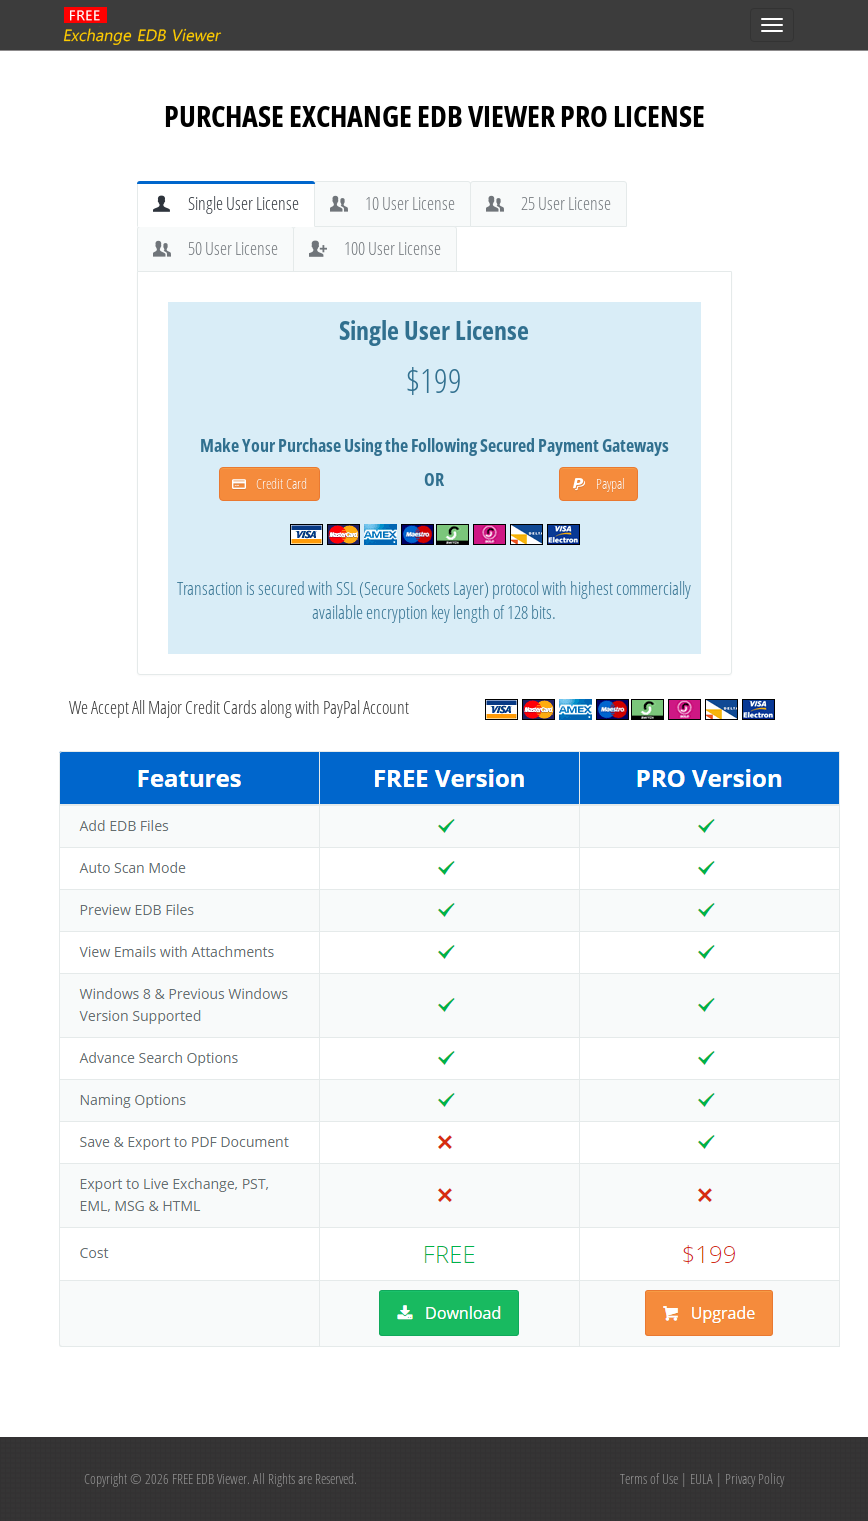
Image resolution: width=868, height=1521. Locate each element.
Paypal (598, 483)
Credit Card (269, 483)
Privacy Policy (754, 1478)
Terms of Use (649, 1478)
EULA (701, 1478)
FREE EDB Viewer (209, 1478)
